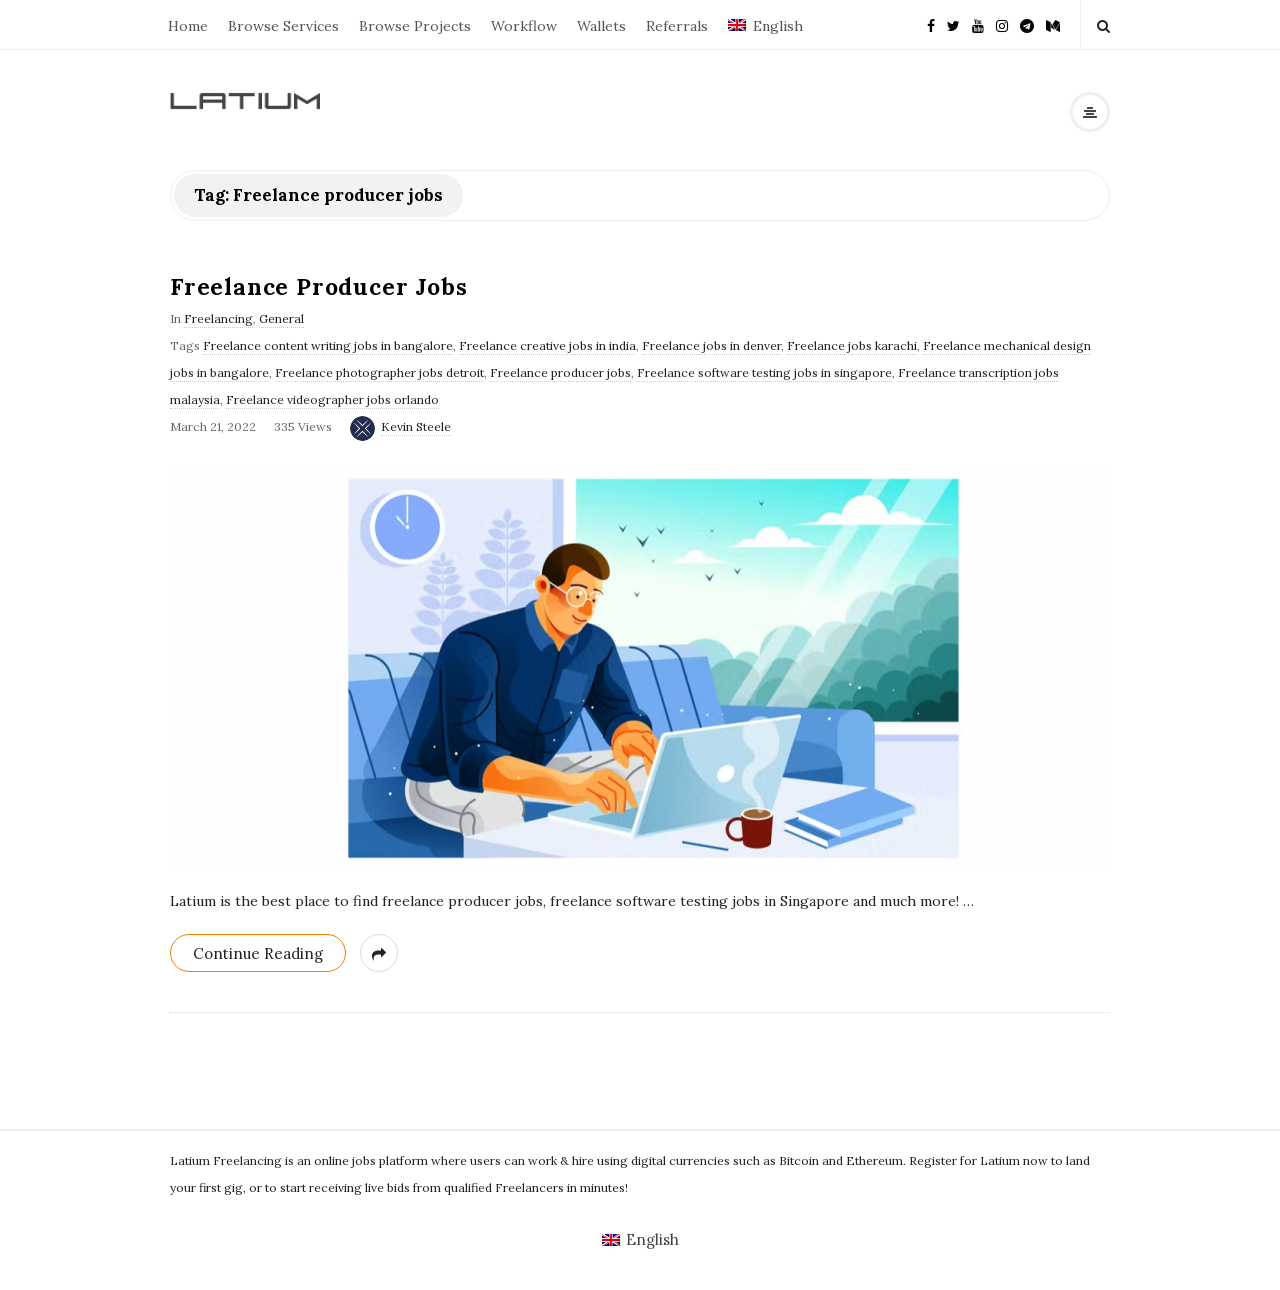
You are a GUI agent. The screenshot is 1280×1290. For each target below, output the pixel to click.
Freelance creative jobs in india (547, 345)
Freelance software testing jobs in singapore (764, 372)
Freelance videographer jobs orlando (332, 399)
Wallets (601, 26)
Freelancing (218, 318)
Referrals (677, 26)
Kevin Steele (416, 426)
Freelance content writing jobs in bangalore (328, 345)
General (281, 318)
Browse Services (283, 26)
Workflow (524, 26)
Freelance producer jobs (560, 372)
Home (188, 26)
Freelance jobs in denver (711, 345)
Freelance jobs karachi (852, 345)
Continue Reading (258, 953)
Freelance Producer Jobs (318, 286)
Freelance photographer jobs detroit (379, 372)
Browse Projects (415, 26)
